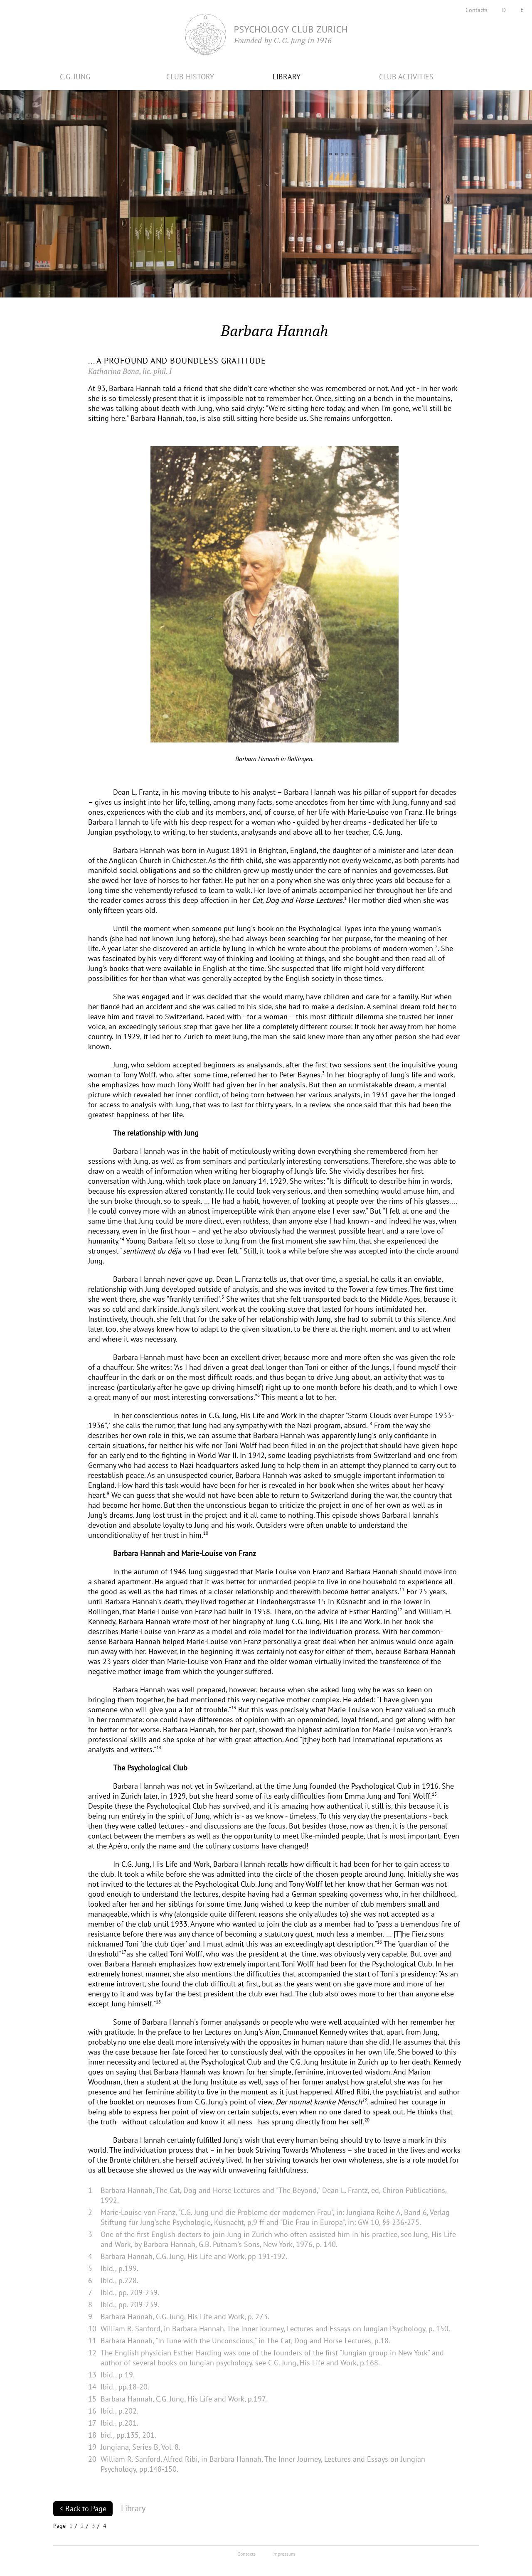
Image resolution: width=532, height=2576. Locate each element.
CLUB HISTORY (190, 76)
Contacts (477, 10)
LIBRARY (286, 76)
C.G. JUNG (75, 76)
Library (133, 2508)
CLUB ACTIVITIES (406, 76)
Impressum (283, 2554)
